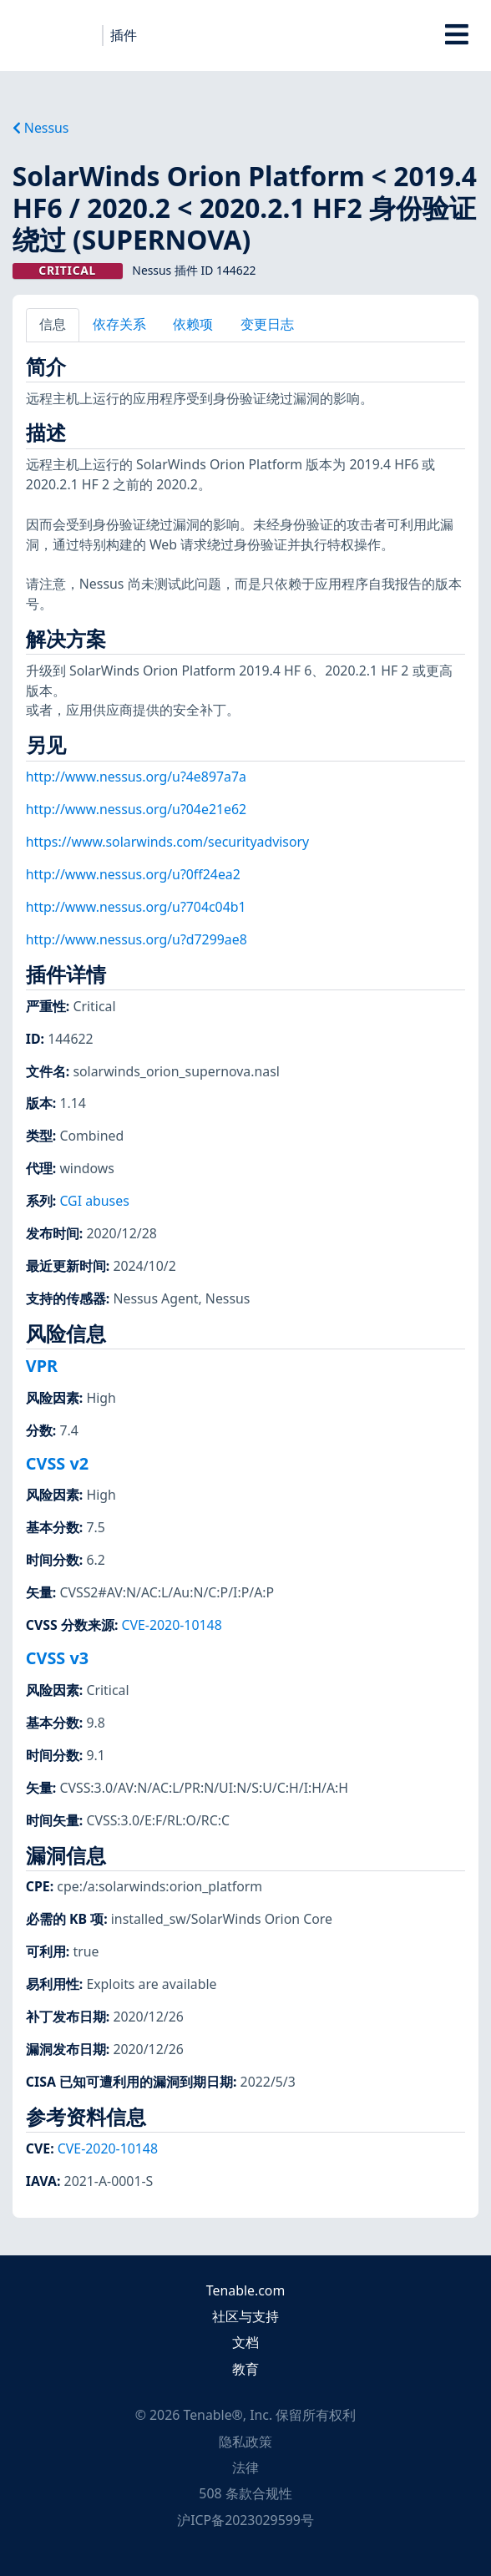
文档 (245, 2342)
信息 (52, 324)
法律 (245, 2467)
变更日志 (267, 324)
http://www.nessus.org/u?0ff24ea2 (133, 874)
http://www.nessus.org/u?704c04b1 (136, 907)
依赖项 (193, 324)
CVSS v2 (57, 1463)
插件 (123, 35)
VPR (42, 1365)
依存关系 (119, 324)
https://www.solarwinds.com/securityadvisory (167, 842)
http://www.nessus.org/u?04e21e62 (136, 809)
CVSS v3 (57, 1658)
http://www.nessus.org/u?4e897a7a (136, 776)
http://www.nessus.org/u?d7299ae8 (136, 939)
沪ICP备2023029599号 (245, 2520)
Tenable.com (245, 2290)
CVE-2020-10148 (172, 1625)
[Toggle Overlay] (457, 35)
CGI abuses (94, 1201)
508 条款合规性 (245, 2493)
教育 (245, 2369)
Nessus (41, 128)
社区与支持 (245, 2316)
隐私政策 (245, 2441)
